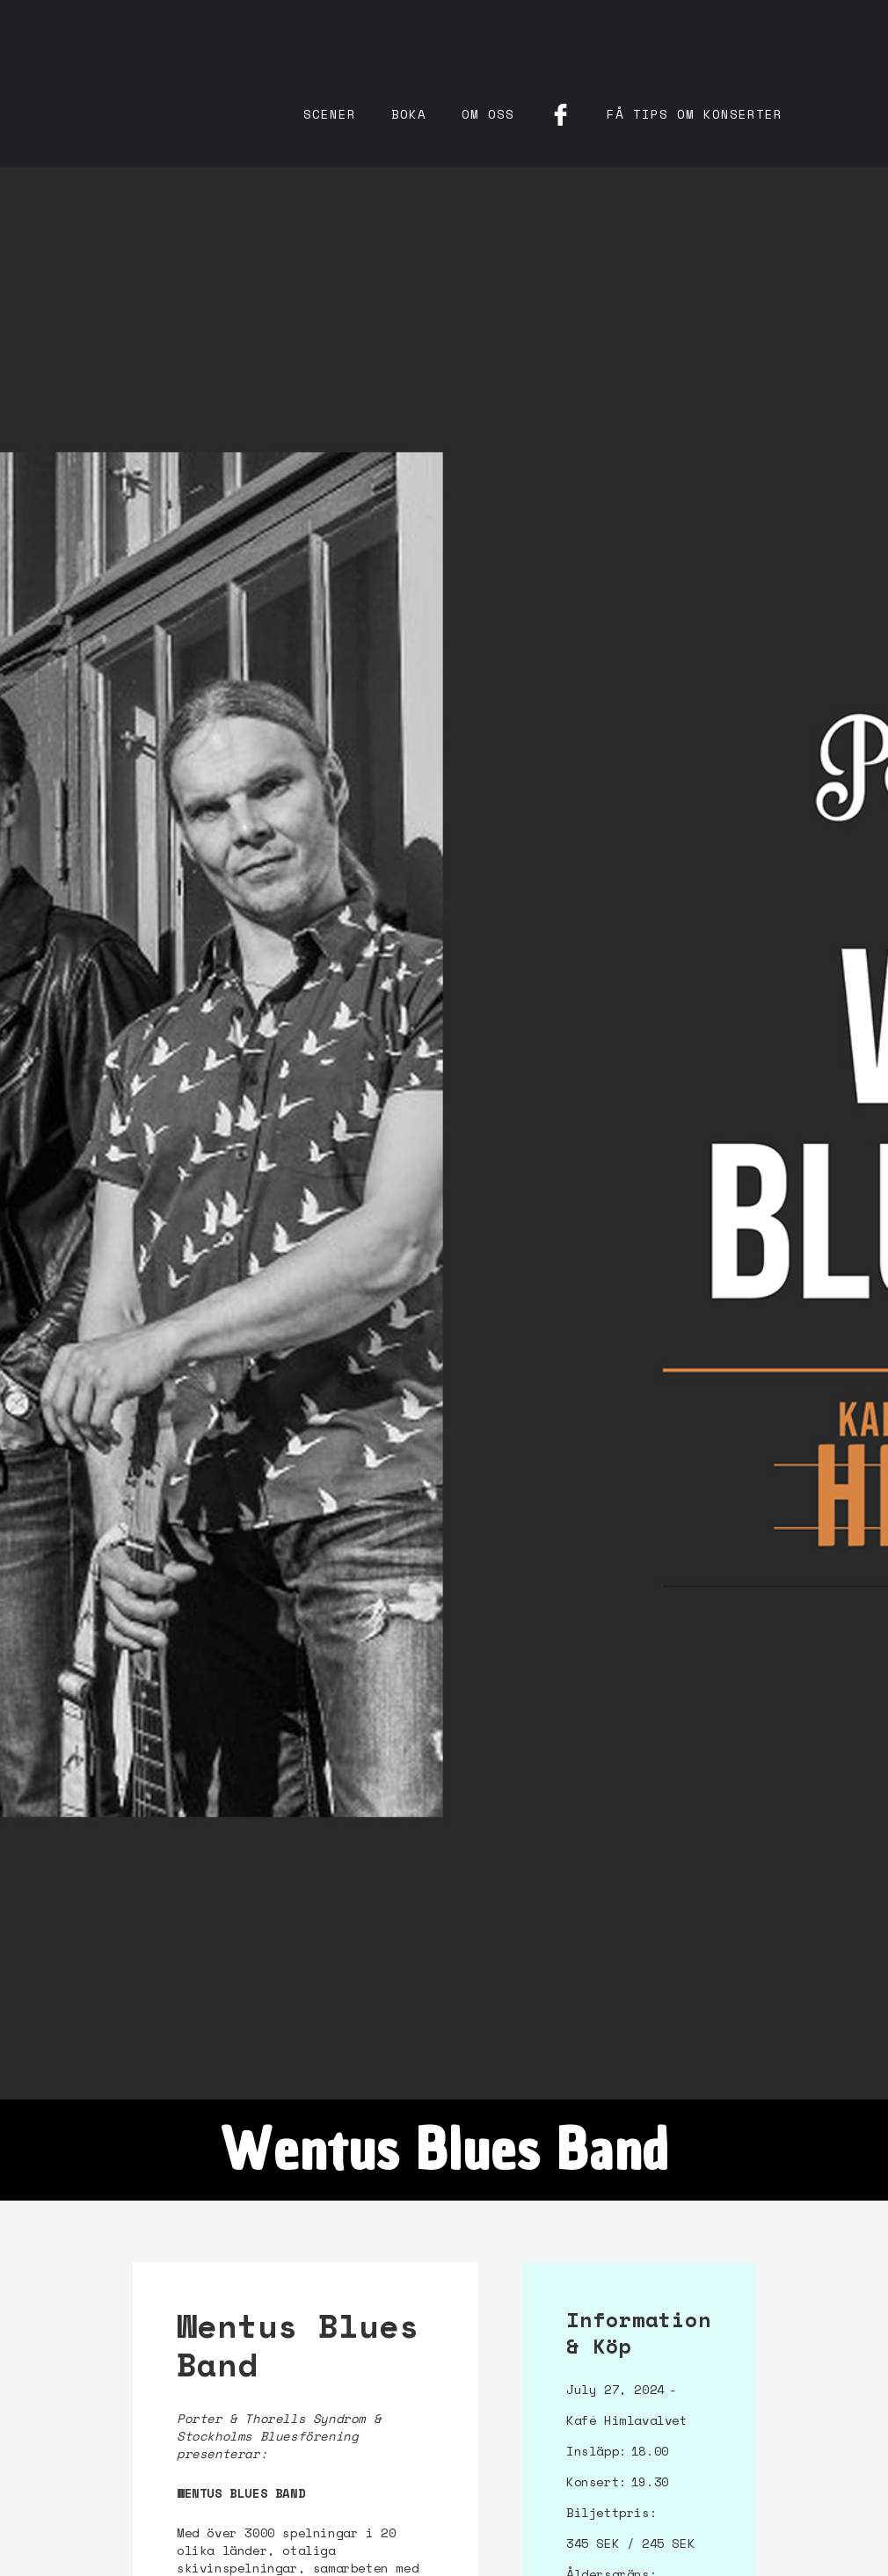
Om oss (488, 114)
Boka (408, 114)
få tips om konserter (694, 114)
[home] (220, 53)
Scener (329, 114)
